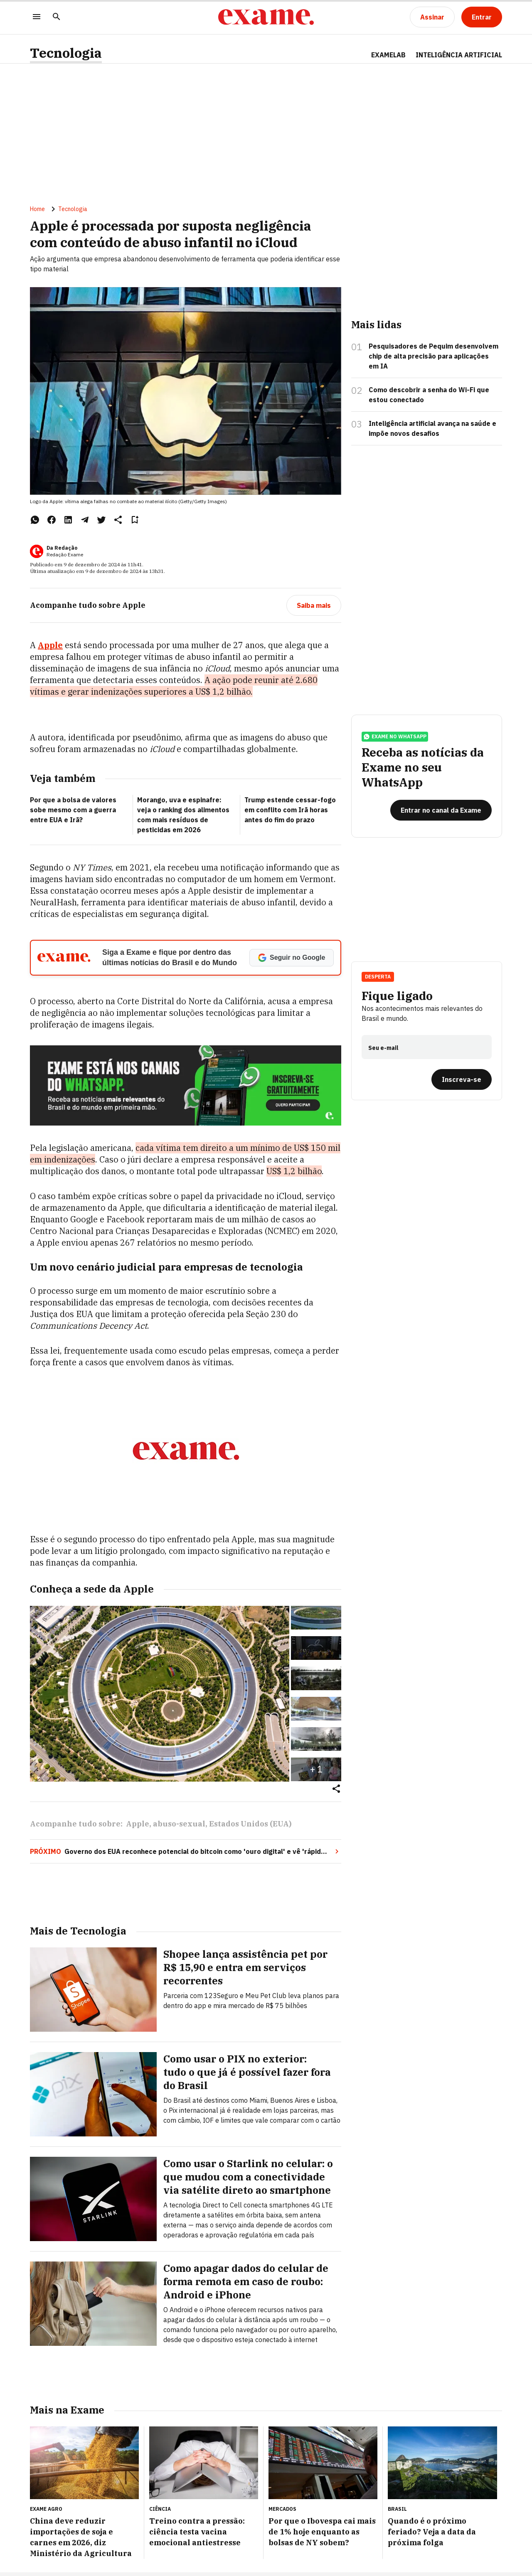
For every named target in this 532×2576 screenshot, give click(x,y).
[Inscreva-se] (461, 1079)
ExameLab (388, 55)
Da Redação (62, 548)
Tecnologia (66, 52)
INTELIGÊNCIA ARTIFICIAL (459, 55)
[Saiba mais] (313, 605)
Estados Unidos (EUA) (250, 1824)
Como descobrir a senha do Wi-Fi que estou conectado (429, 395)
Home (37, 209)
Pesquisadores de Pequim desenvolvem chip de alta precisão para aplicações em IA (433, 356)
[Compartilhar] (336, 1789)
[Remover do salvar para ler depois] (135, 520)
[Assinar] (432, 17)
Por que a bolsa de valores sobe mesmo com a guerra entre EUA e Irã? (73, 810)
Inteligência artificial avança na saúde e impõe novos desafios (432, 428)
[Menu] (36, 17)
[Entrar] (481, 17)
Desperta (378, 976)
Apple (50, 645)
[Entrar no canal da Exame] (441, 810)
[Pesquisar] (56, 17)
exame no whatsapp (394, 736)
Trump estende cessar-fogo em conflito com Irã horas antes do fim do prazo (290, 810)
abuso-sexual (179, 1824)
